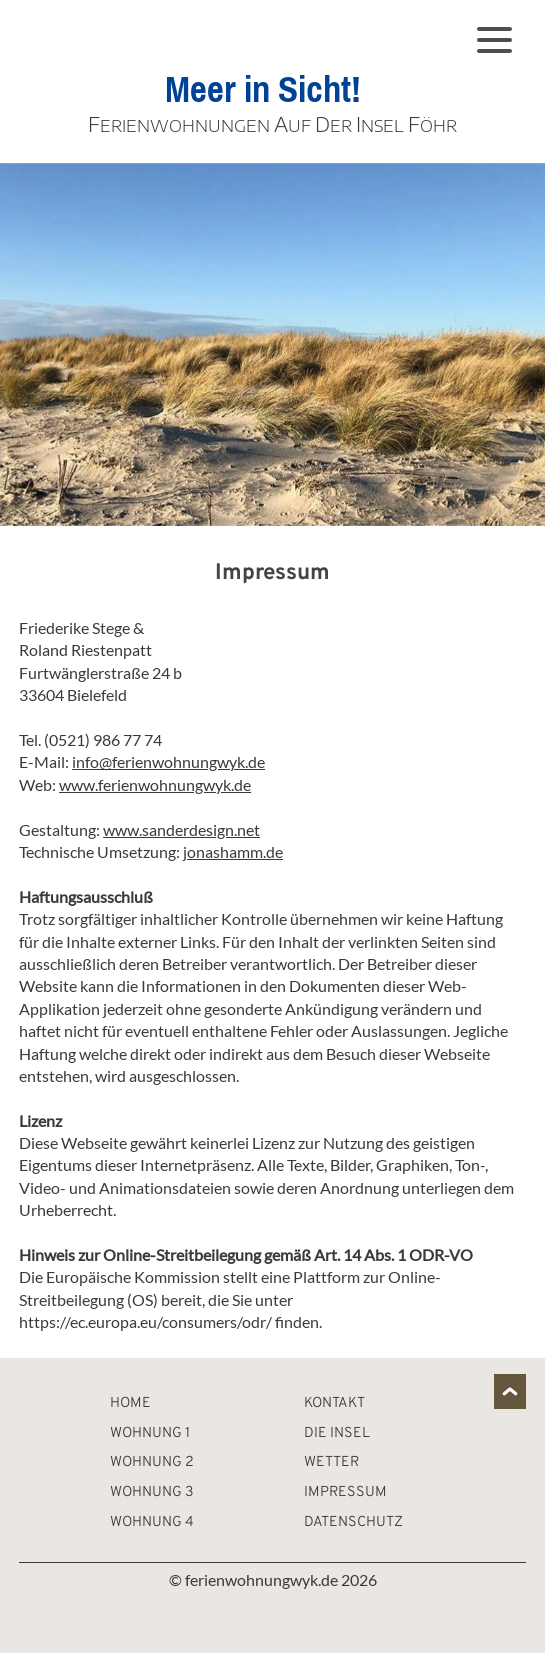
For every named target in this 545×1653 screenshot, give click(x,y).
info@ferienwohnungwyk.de (168, 761)
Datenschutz (353, 1522)
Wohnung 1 (150, 1433)
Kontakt (334, 1403)
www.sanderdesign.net (181, 829)
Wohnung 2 (152, 1462)
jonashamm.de (233, 851)
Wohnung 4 (152, 1522)
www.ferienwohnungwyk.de (155, 784)
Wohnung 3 (152, 1492)
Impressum (345, 1492)
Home (130, 1403)
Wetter (331, 1462)
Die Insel (337, 1433)
